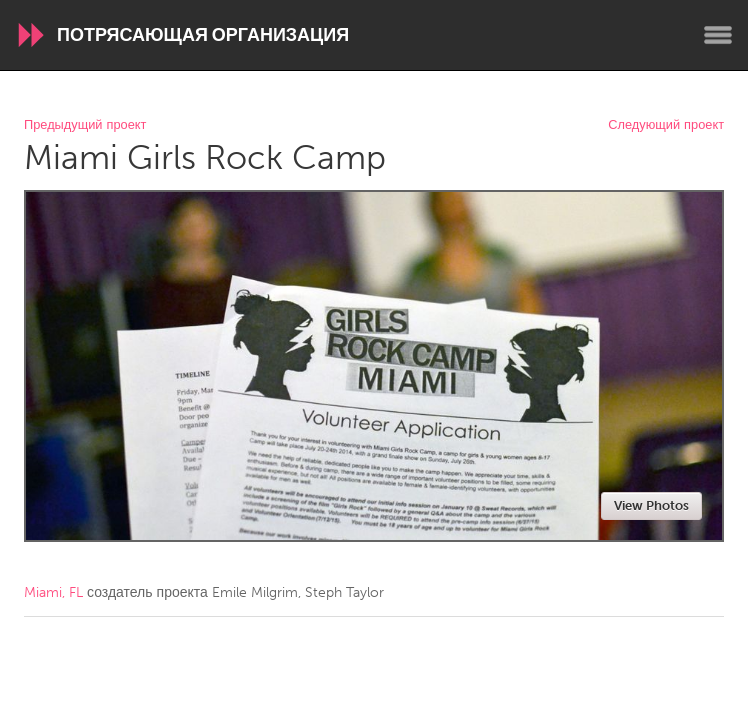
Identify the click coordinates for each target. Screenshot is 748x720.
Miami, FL (53, 592)
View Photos (651, 505)
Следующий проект (666, 125)
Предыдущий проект (85, 125)
